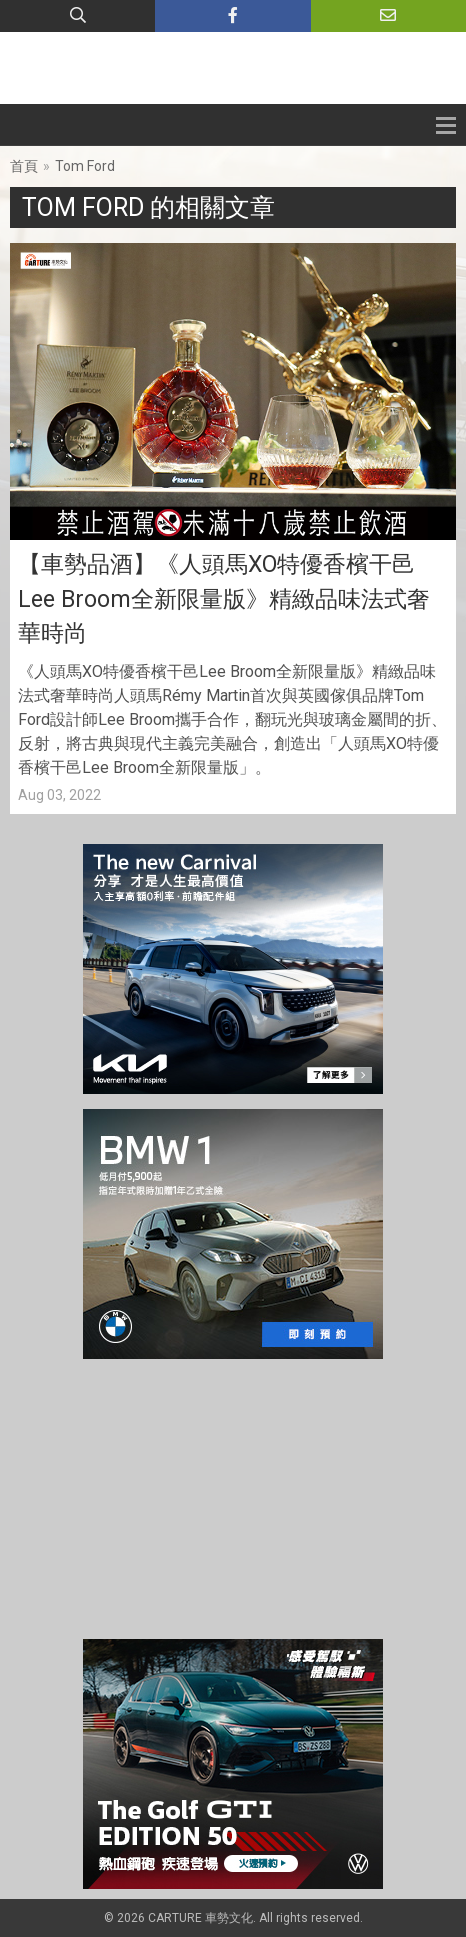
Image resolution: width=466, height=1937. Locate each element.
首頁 (24, 166)
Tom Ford (85, 166)
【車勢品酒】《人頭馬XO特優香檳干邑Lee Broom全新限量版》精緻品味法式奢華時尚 (224, 599)
